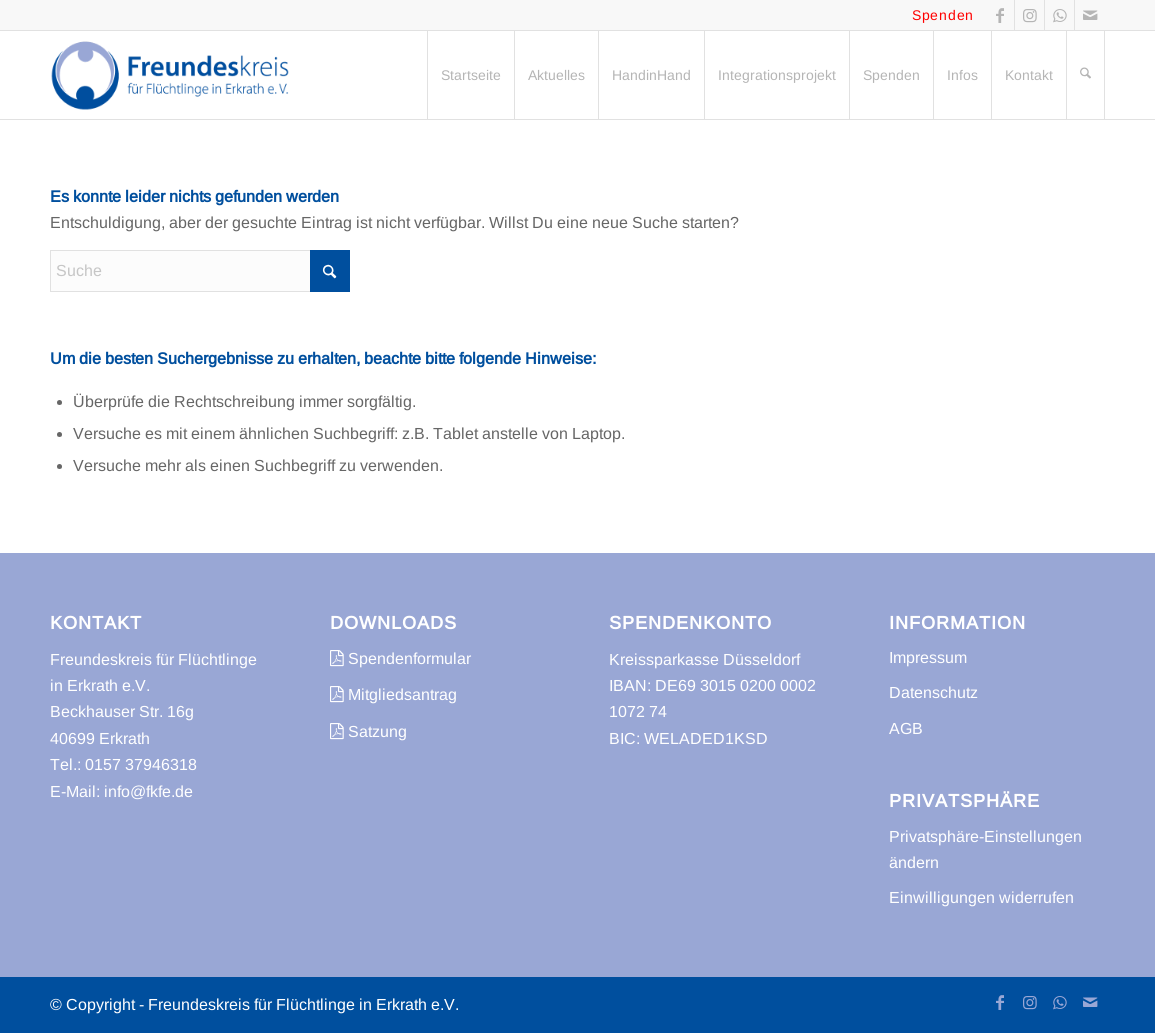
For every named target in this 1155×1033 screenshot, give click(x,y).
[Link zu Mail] (1090, 15)
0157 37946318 (141, 764)
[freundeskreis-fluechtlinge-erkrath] (175, 75)
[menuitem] (470, 75)
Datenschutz (933, 692)
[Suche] (1085, 75)
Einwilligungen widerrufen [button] (981, 897)
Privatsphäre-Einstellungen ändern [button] (985, 849)
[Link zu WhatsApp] (1059, 15)
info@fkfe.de (148, 791)
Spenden (943, 15)
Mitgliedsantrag (393, 694)
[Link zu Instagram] (1029, 15)
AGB (906, 728)
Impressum (928, 657)
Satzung (368, 731)
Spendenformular (400, 658)
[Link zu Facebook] (999, 15)
